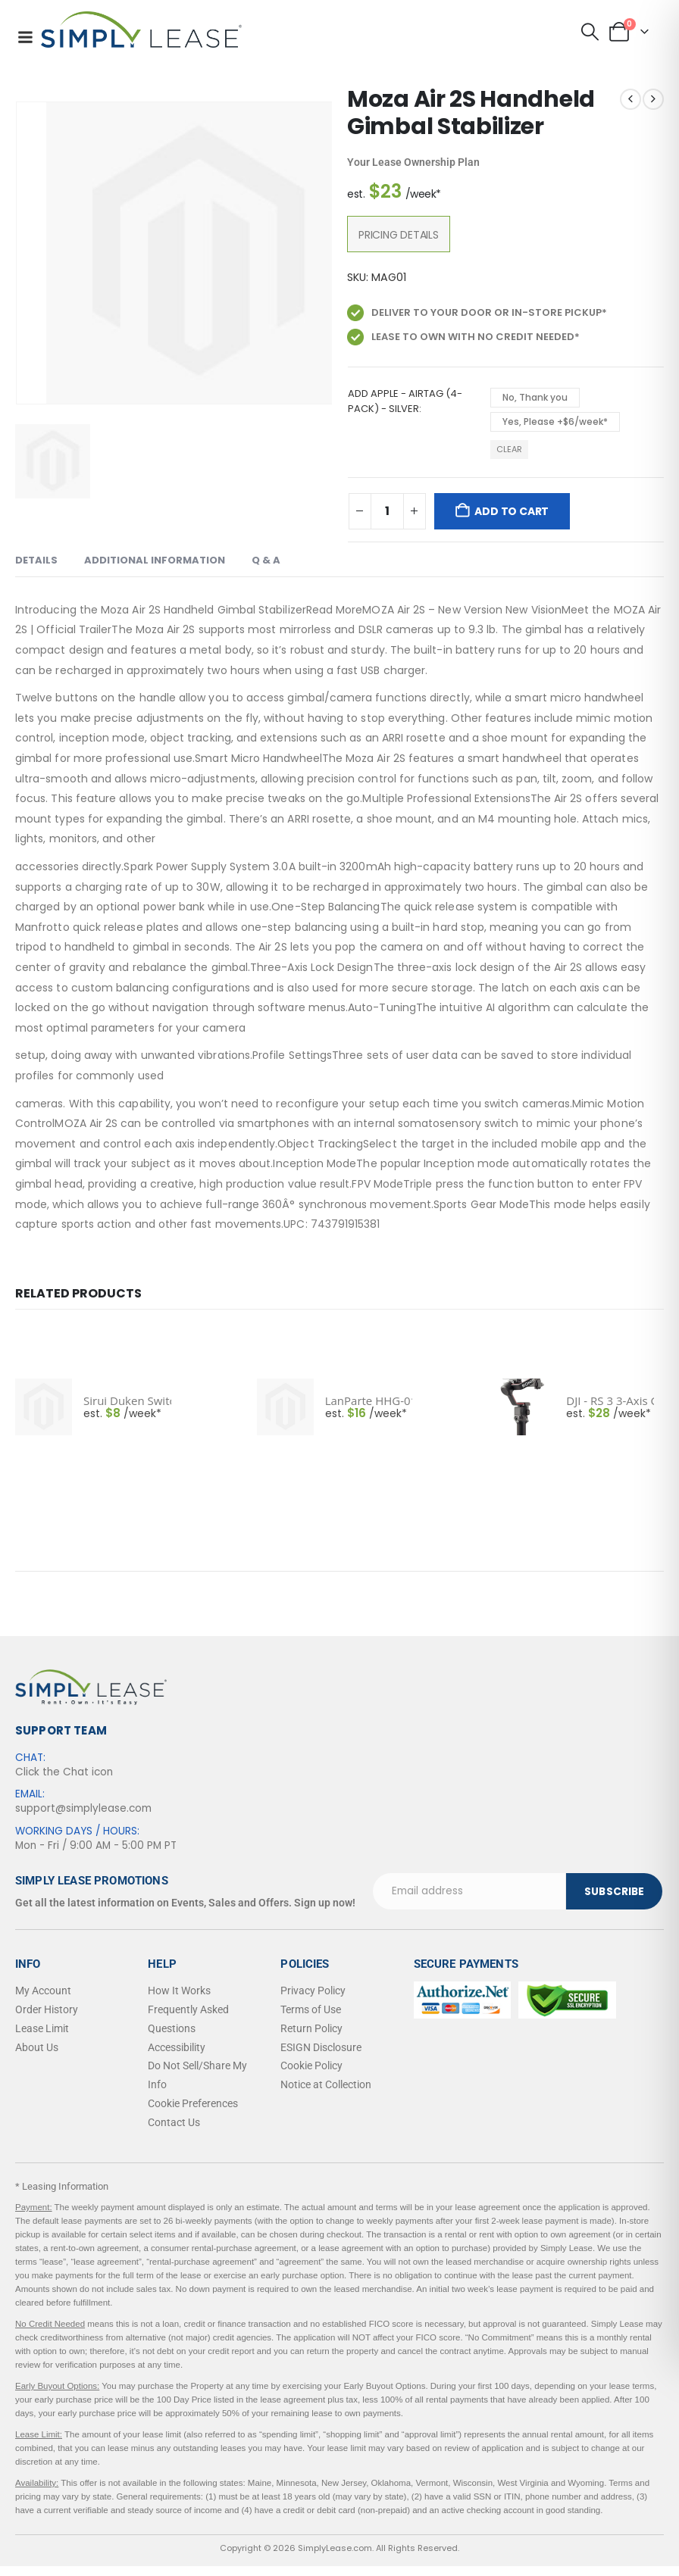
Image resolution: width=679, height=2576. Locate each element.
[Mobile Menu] (25, 37)
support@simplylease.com (83, 1808)
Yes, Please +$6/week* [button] (555, 421)
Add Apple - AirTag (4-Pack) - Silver (405, 401)
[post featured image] (43, 1407)
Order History (46, 2009)
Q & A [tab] (266, 560)
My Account (43, 1990)
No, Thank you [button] (535, 397)
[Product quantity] (387, 511)
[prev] (630, 99)
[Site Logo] (141, 29)
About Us (36, 2047)
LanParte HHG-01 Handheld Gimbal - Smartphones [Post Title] (369, 1400)
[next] (653, 99)
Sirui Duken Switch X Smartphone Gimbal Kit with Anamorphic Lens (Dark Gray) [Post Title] (127, 1400)
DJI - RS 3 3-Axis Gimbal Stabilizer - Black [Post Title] (610, 1400)
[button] (589, 32)
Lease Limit (42, 2028)
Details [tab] (36, 560)
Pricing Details (398, 234)
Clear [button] (509, 449)
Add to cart (511, 511)
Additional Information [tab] (154, 560)
